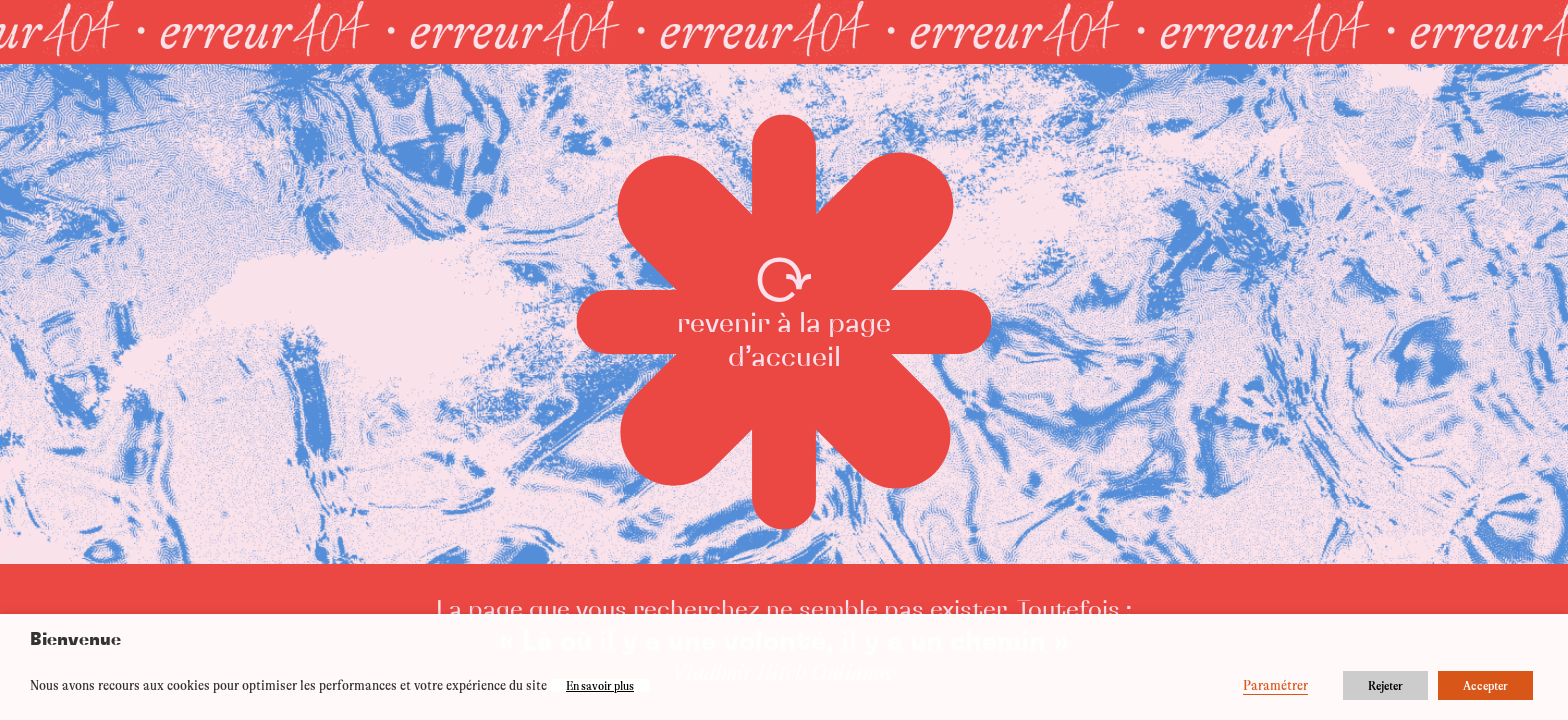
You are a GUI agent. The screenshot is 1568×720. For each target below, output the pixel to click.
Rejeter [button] (1385, 685)
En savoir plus (600, 685)
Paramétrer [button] (1275, 685)
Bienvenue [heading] (75, 640)
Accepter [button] (1485, 685)
